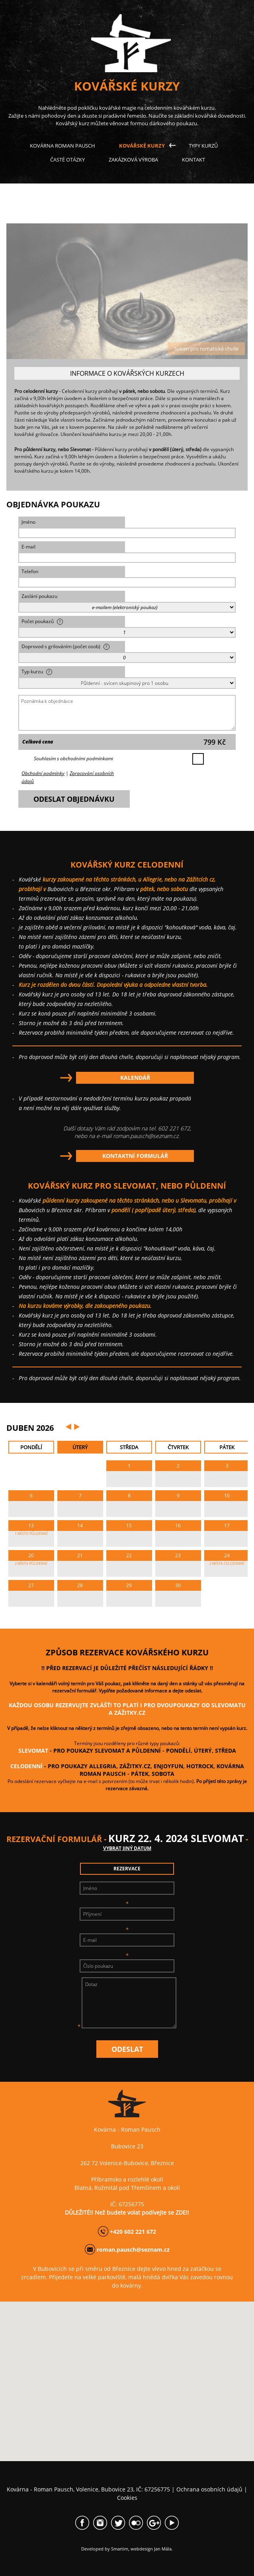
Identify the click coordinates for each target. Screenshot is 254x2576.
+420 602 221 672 (133, 2231)
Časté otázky (67, 159)
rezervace (127, 1869)
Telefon (29, 571)
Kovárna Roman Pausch (62, 145)
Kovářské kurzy (142, 145)
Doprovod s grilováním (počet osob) (65, 646)
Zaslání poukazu (39, 596)
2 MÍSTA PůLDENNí (31, 1563)
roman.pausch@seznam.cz (145, 1136)
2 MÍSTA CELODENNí (226, 1563)
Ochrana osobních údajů (209, 2489)
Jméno (28, 522)
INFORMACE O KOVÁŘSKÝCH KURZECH (127, 373)
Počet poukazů (42, 621)
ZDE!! (182, 2212)
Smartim (119, 2549)
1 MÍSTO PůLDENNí (31, 1533)
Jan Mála (163, 2549)
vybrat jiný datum (127, 1848)
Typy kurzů (203, 145)
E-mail (28, 546)
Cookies (127, 2497)
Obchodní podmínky (42, 773)
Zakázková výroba (133, 159)
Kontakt (193, 159)
